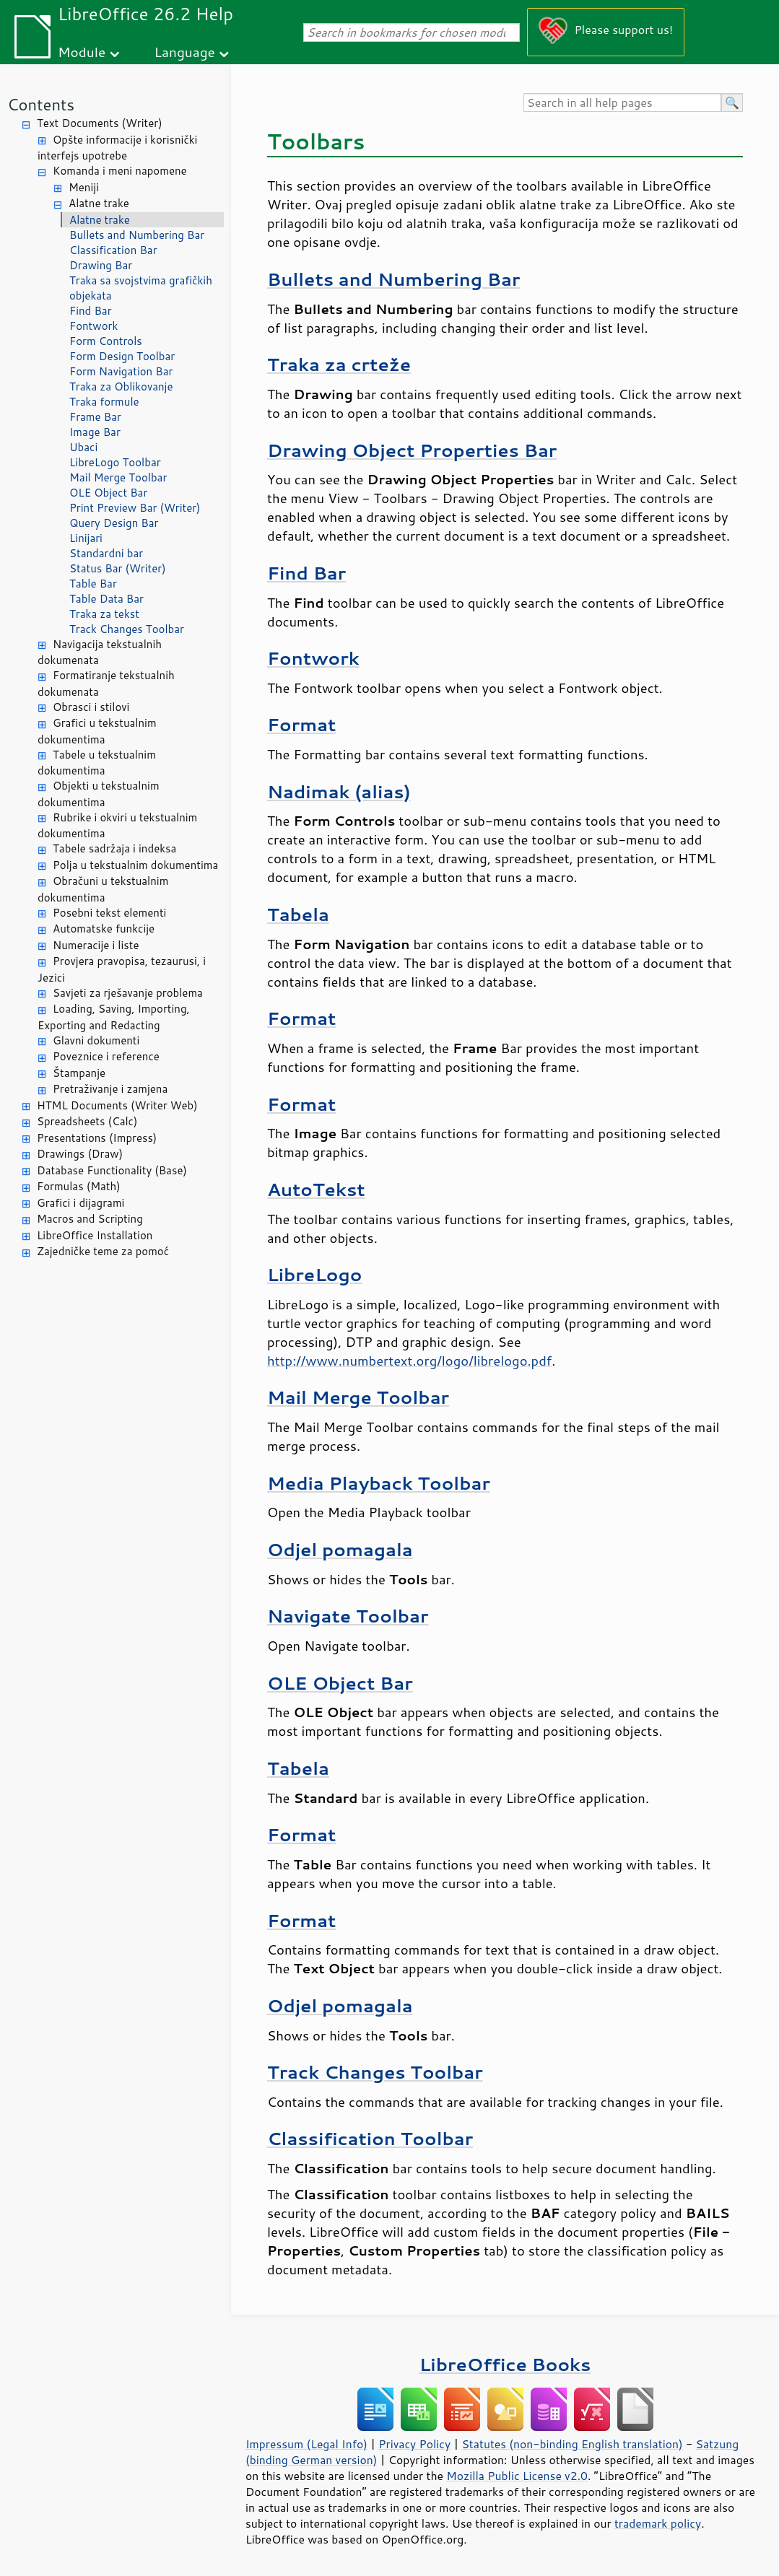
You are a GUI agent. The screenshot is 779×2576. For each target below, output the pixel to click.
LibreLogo (314, 1274)
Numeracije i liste (96, 945)
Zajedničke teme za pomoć (103, 1251)
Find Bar (90, 310)
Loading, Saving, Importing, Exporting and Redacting (114, 1017)
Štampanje (79, 1072)
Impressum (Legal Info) (306, 2444)
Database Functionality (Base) (112, 1170)
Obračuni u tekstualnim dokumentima (103, 889)
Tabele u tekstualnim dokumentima (97, 763)
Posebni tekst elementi (109, 912)
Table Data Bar (106, 598)
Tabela (298, 914)
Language (185, 51)
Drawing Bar (100, 265)
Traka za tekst (104, 613)
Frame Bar (95, 416)
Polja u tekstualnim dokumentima (135, 865)
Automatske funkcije (104, 928)
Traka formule (104, 401)
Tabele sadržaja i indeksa (114, 848)
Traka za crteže (339, 364)
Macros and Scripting (90, 1218)
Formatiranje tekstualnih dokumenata (106, 683)
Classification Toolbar (370, 2138)
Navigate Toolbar (347, 1615)
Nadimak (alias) (339, 791)
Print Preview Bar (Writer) (135, 507)
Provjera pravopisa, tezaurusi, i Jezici (122, 969)
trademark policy (657, 2523)
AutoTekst (316, 1189)
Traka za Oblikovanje (121, 386)
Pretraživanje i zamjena (110, 1088)
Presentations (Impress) (97, 1137)
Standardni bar (106, 553)
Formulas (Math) (79, 1186)
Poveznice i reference (106, 1056)
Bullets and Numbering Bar (136, 235)
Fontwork (93, 325)
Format (301, 724)
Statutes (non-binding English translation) (571, 2444)
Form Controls (105, 341)
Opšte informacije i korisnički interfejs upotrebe (117, 148)
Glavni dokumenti (96, 1040)
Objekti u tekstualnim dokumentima (99, 794)
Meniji (84, 187)
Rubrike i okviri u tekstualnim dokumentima (117, 826)
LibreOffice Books (505, 2364)
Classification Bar (113, 250)
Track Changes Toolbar (126, 629)
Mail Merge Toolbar (118, 477)
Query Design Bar (114, 523)
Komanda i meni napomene (120, 170)
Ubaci (83, 447)
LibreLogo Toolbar (115, 462)
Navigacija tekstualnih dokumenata (100, 652)
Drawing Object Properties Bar (412, 450)
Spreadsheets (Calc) (87, 1121)
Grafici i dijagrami (80, 1202)
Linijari (86, 538)
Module (81, 51)
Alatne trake (99, 203)
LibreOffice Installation (94, 1235)
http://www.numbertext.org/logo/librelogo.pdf (409, 1360)
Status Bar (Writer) (117, 568)
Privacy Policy (414, 2444)
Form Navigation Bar (121, 371)
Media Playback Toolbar (378, 1483)
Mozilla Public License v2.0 (517, 2476)
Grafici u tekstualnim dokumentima (97, 731)
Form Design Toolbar (122, 356)
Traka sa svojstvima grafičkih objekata (140, 288)
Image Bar (95, 432)
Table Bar (93, 583)
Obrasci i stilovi (91, 707)
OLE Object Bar (108, 492)
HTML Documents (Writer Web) (117, 1105)
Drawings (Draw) (80, 1153)
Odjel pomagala (340, 1549)
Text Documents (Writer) (99, 123)
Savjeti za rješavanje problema (128, 992)
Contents (40, 104)
